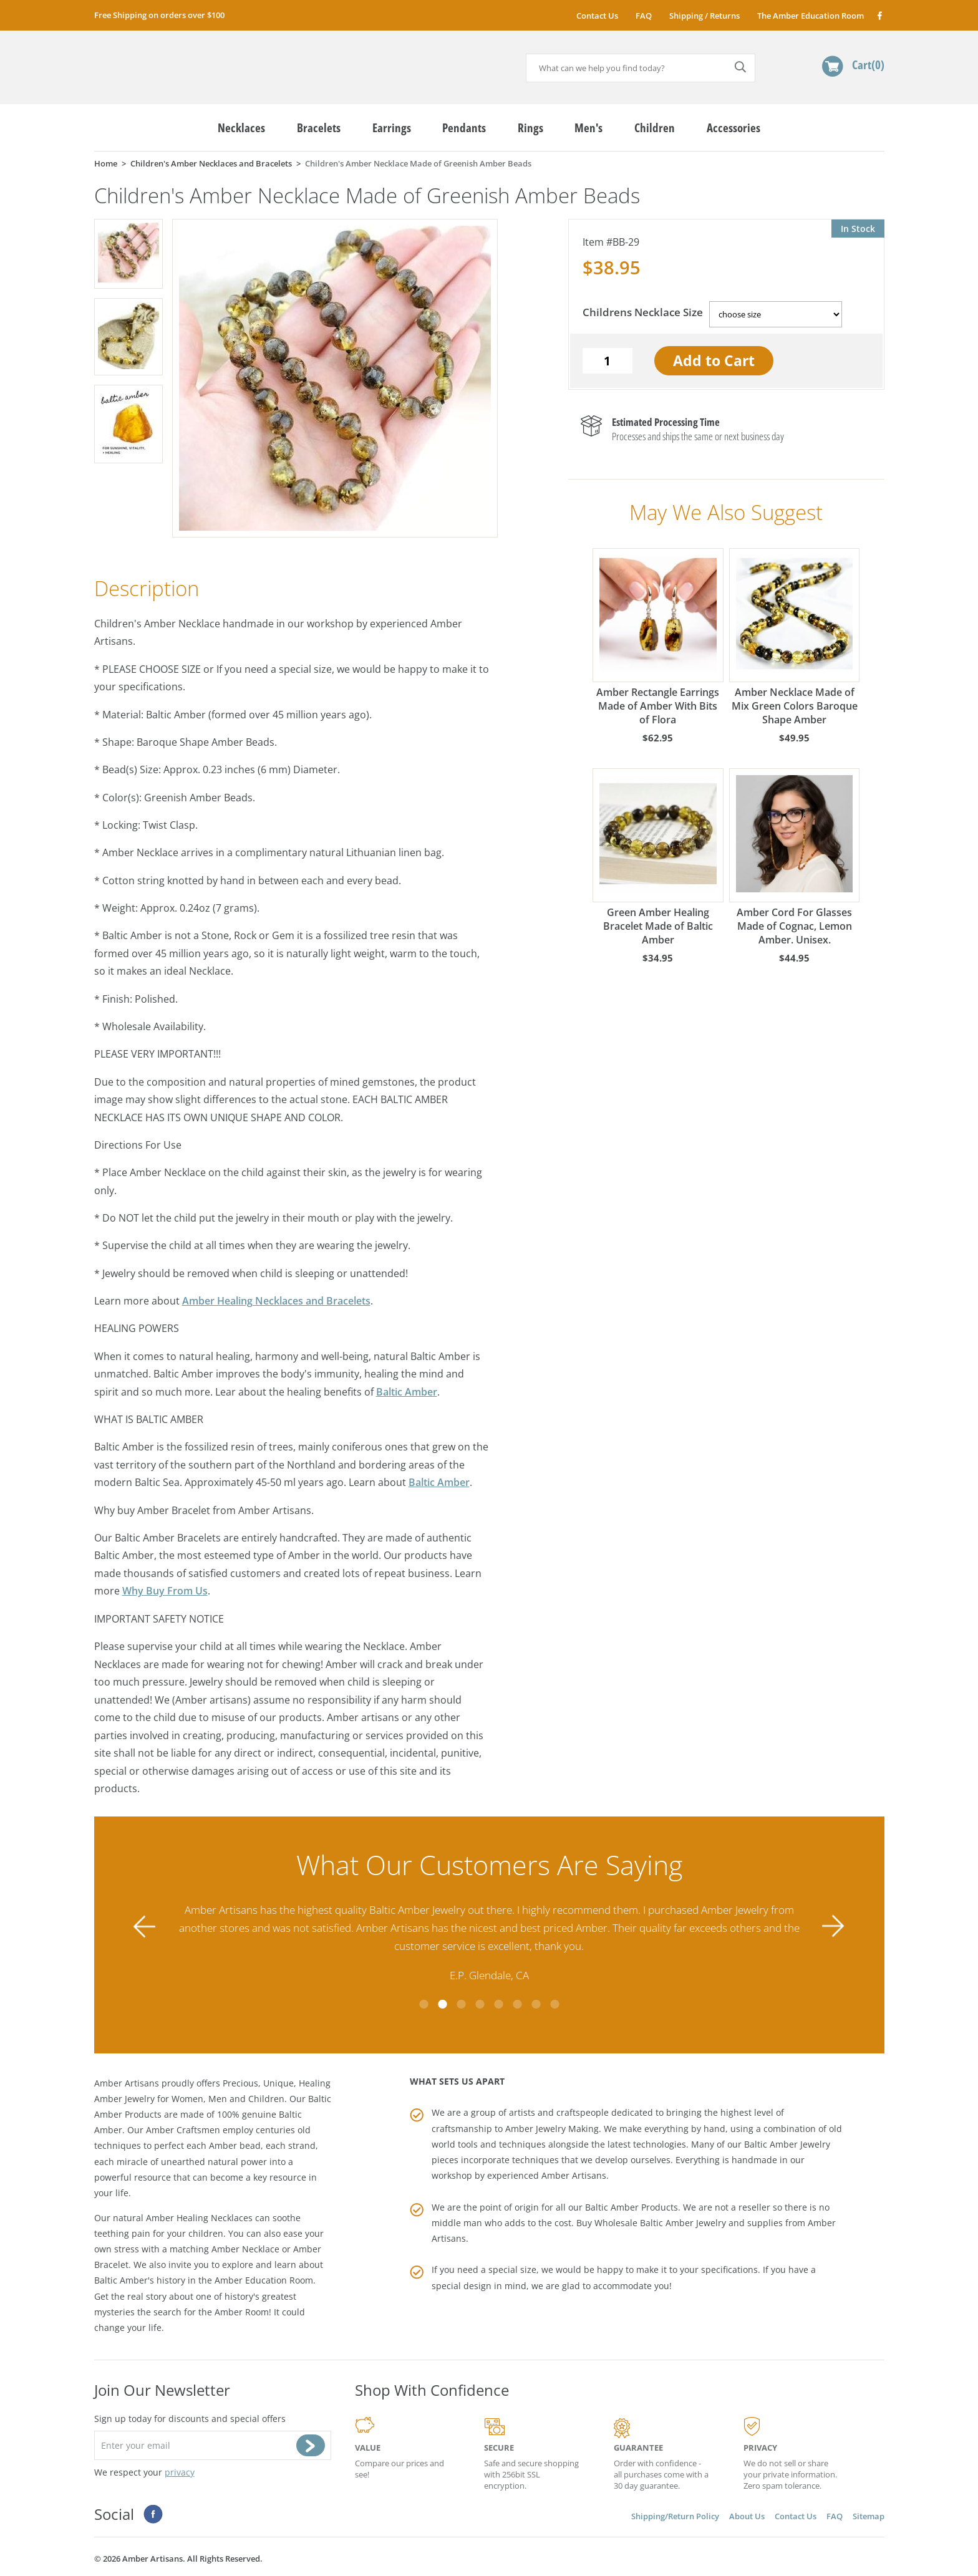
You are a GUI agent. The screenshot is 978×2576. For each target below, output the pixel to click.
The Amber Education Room (810, 15)
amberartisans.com (190, 62)
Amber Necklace (245, 2249)
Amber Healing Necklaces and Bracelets (276, 1301)
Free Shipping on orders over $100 (159, 15)
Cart (868, 64)
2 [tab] (442, 2004)
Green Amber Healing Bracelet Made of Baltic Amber (658, 857)
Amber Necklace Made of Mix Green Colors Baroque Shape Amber (794, 637)
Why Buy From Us (165, 1591)
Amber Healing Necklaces (199, 2218)
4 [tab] (479, 2004)
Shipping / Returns (704, 15)
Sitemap (868, 2516)
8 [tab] (554, 2004)
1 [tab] (423, 2004)
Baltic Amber (406, 1392)
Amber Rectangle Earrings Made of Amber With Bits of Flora (658, 637)
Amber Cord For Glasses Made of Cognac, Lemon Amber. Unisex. (794, 857)
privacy (180, 2472)
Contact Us (597, 15)
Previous (144, 1926)
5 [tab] (498, 2004)
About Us (747, 2516)
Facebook (879, 15)
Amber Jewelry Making (552, 2129)
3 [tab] (461, 2004)
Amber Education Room (264, 2280)
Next (833, 1926)
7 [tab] (536, 2004)
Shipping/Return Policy (675, 2516)
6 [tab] (517, 2004)
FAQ (644, 15)
